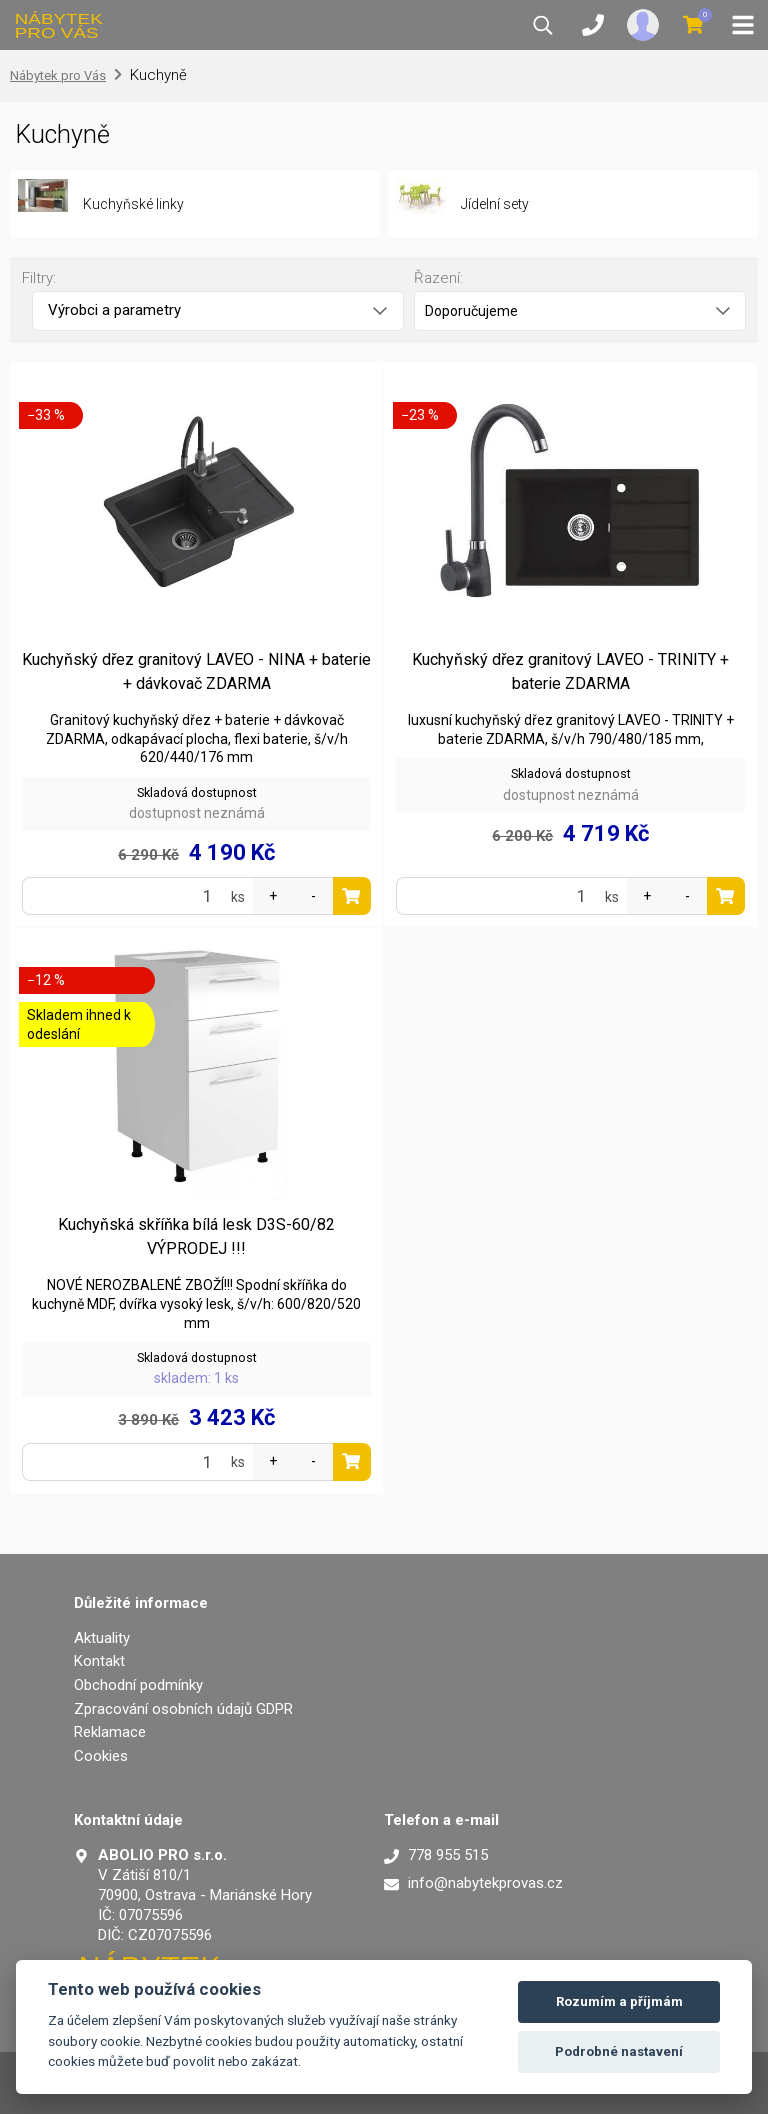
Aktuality (102, 1638)
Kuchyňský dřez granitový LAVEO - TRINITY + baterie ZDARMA (570, 671)
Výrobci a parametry (217, 310)
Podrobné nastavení (619, 2051)
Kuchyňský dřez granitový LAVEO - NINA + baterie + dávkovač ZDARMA (196, 671)
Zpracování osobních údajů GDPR (183, 1709)
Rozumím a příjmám (619, 2001)
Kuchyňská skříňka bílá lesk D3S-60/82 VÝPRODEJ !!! (196, 1236)
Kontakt (99, 1661)
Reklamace (110, 1732)
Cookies (101, 1756)
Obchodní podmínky (138, 1685)
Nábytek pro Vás (58, 75)
